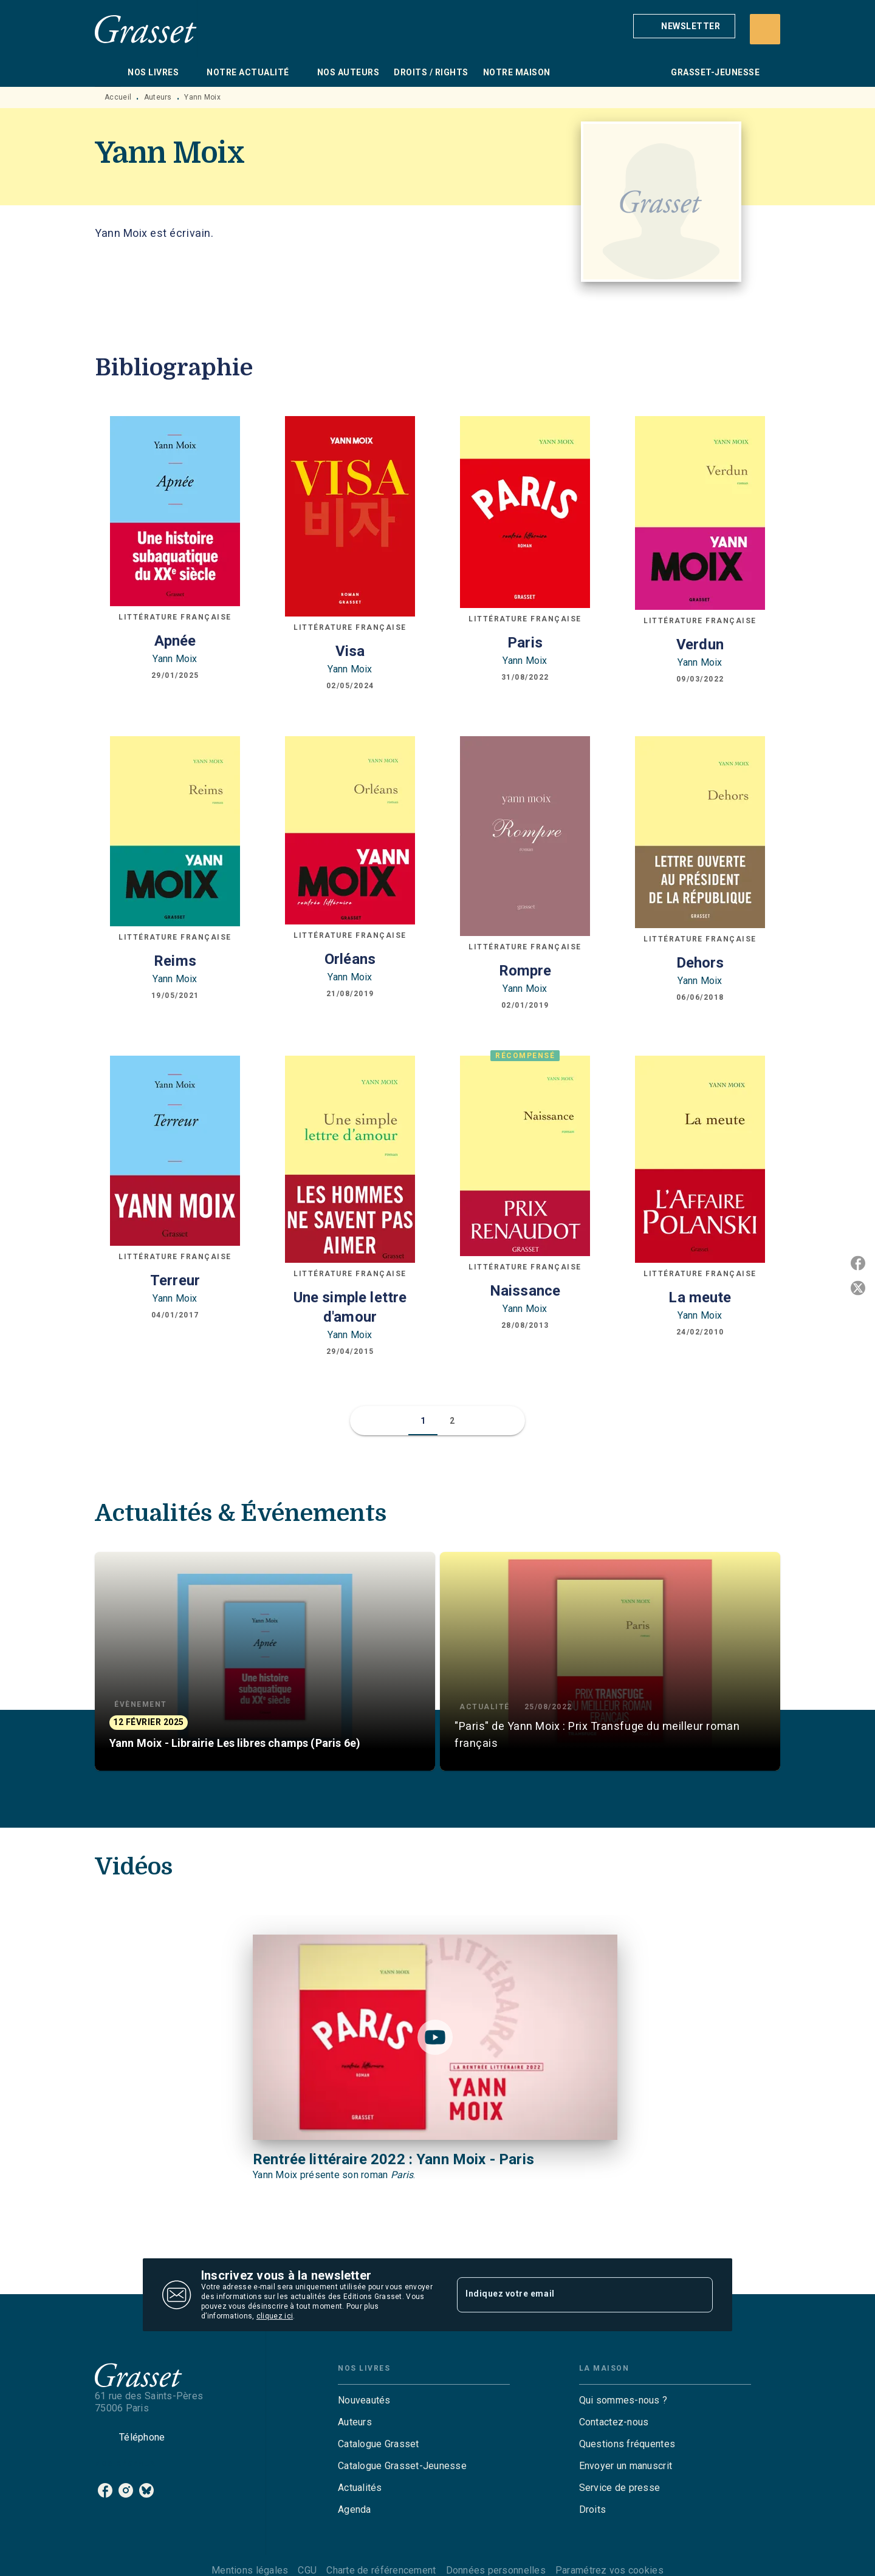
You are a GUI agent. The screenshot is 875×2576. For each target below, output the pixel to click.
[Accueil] (146, 29)
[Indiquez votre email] (569, 2294)
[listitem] (105, 2490)
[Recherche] (765, 29)
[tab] (107, 72)
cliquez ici (274, 2316)
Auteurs (158, 97)
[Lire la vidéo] (435, 2037)
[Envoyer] (698, 2294)
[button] (684, 26)
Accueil (118, 97)
